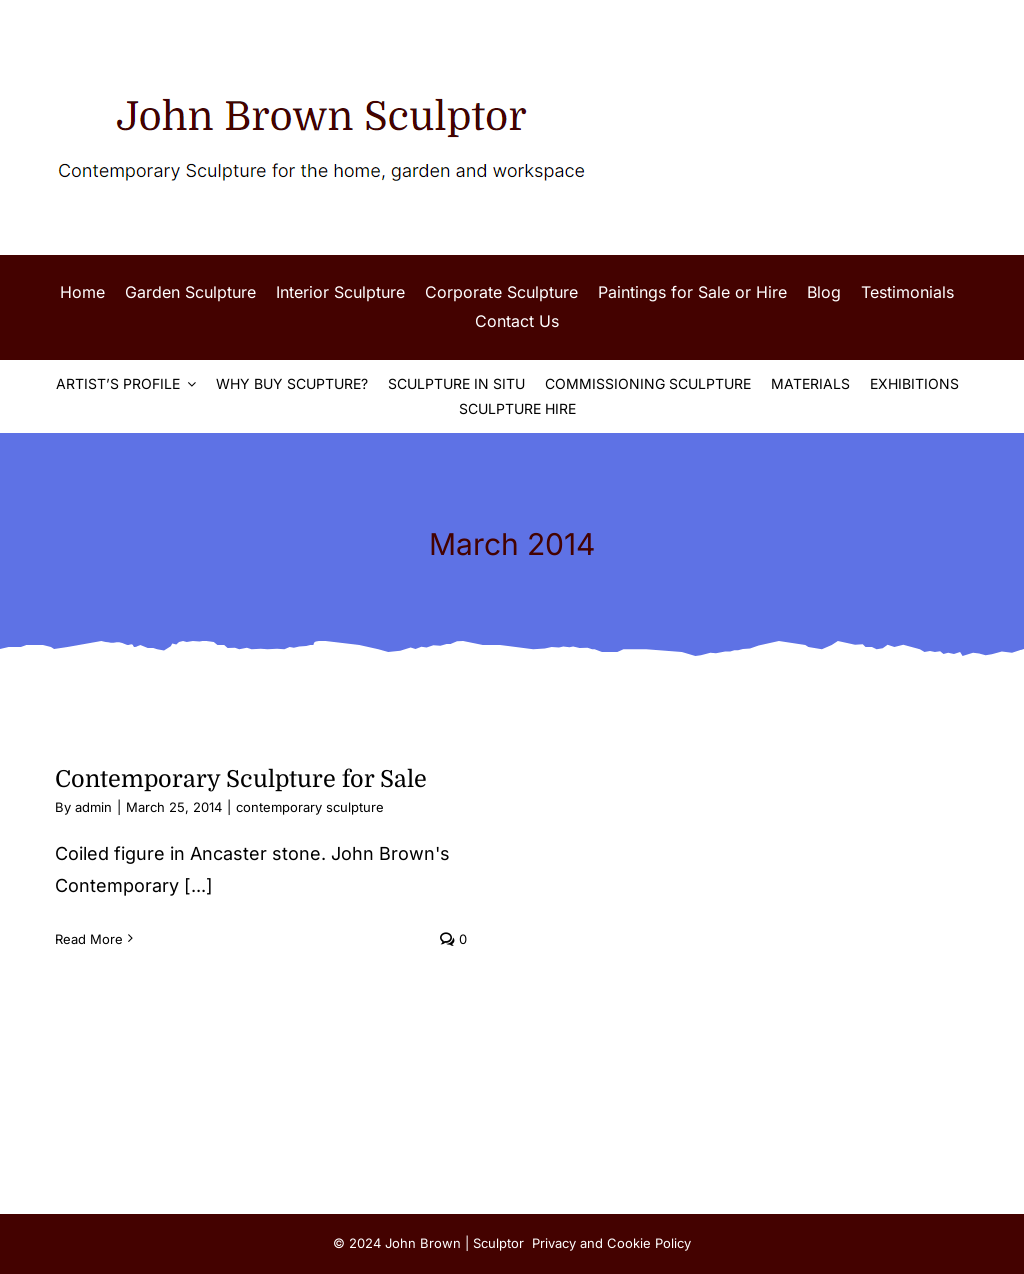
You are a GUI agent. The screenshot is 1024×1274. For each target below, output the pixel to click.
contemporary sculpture (310, 807)
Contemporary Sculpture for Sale (241, 779)
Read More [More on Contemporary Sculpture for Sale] (89, 939)
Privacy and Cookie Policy (611, 1243)
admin (93, 807)
